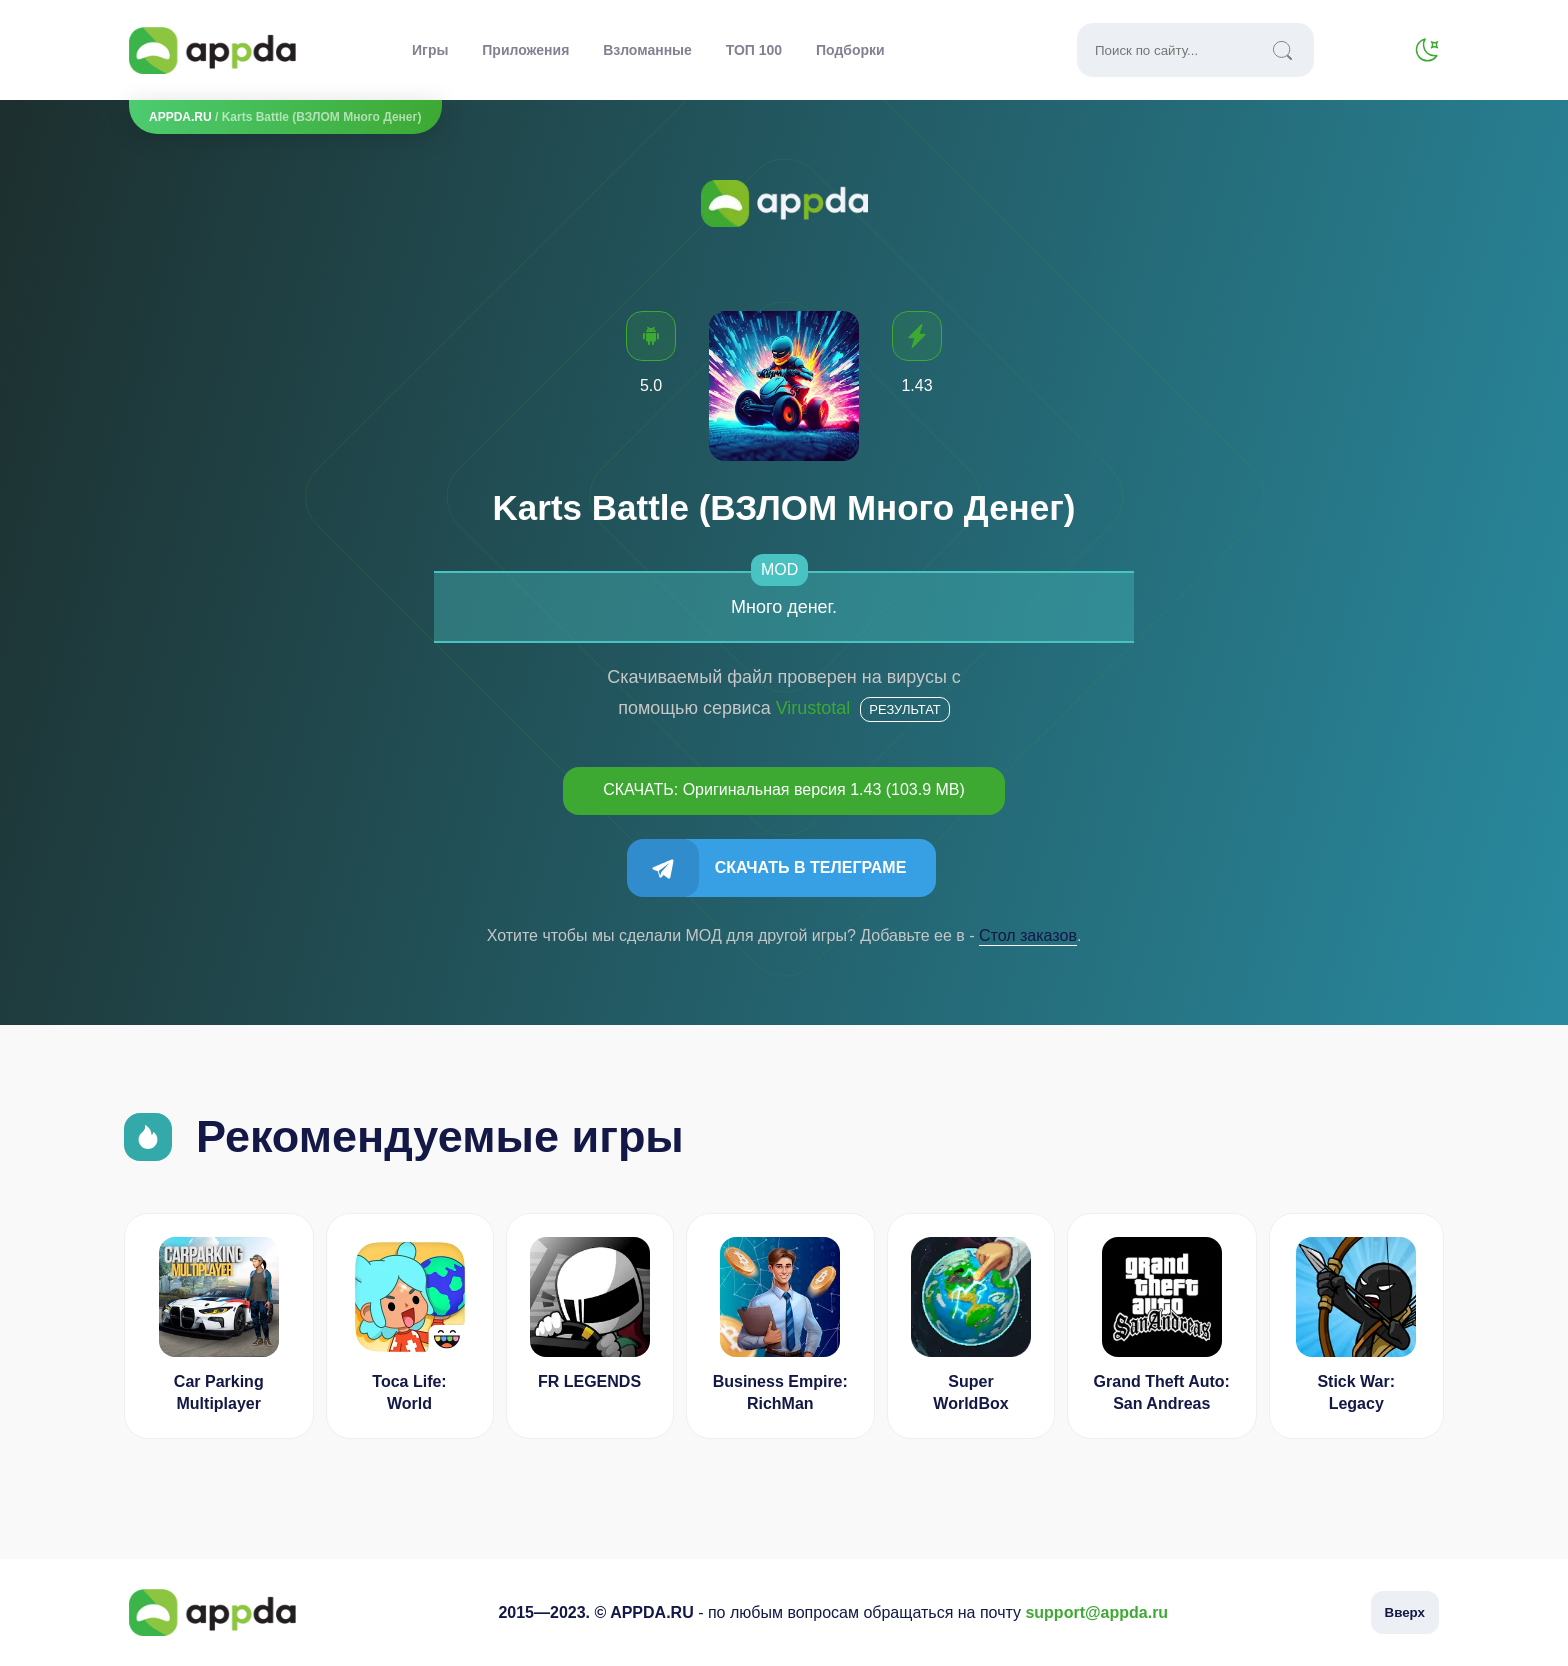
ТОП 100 (754, 50)
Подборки (850, 50)
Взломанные (647, 50)
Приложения (525, 50)
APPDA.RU (180, 117)
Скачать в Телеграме (811, 867)
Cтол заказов (1028, 935)
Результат (904, 709)
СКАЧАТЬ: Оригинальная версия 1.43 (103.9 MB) (784, 789)
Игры (430, 50)
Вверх (1405, 1612)
